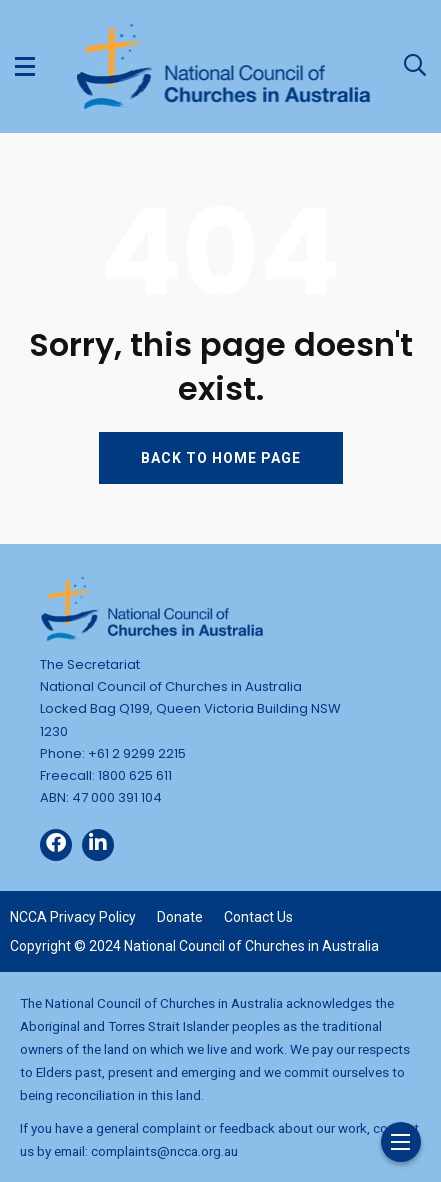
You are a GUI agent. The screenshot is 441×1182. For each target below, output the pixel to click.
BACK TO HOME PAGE (221, 458)
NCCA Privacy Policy (73, 917)
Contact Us (258, 917)
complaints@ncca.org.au (164, 1151)
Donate (180, 917)
